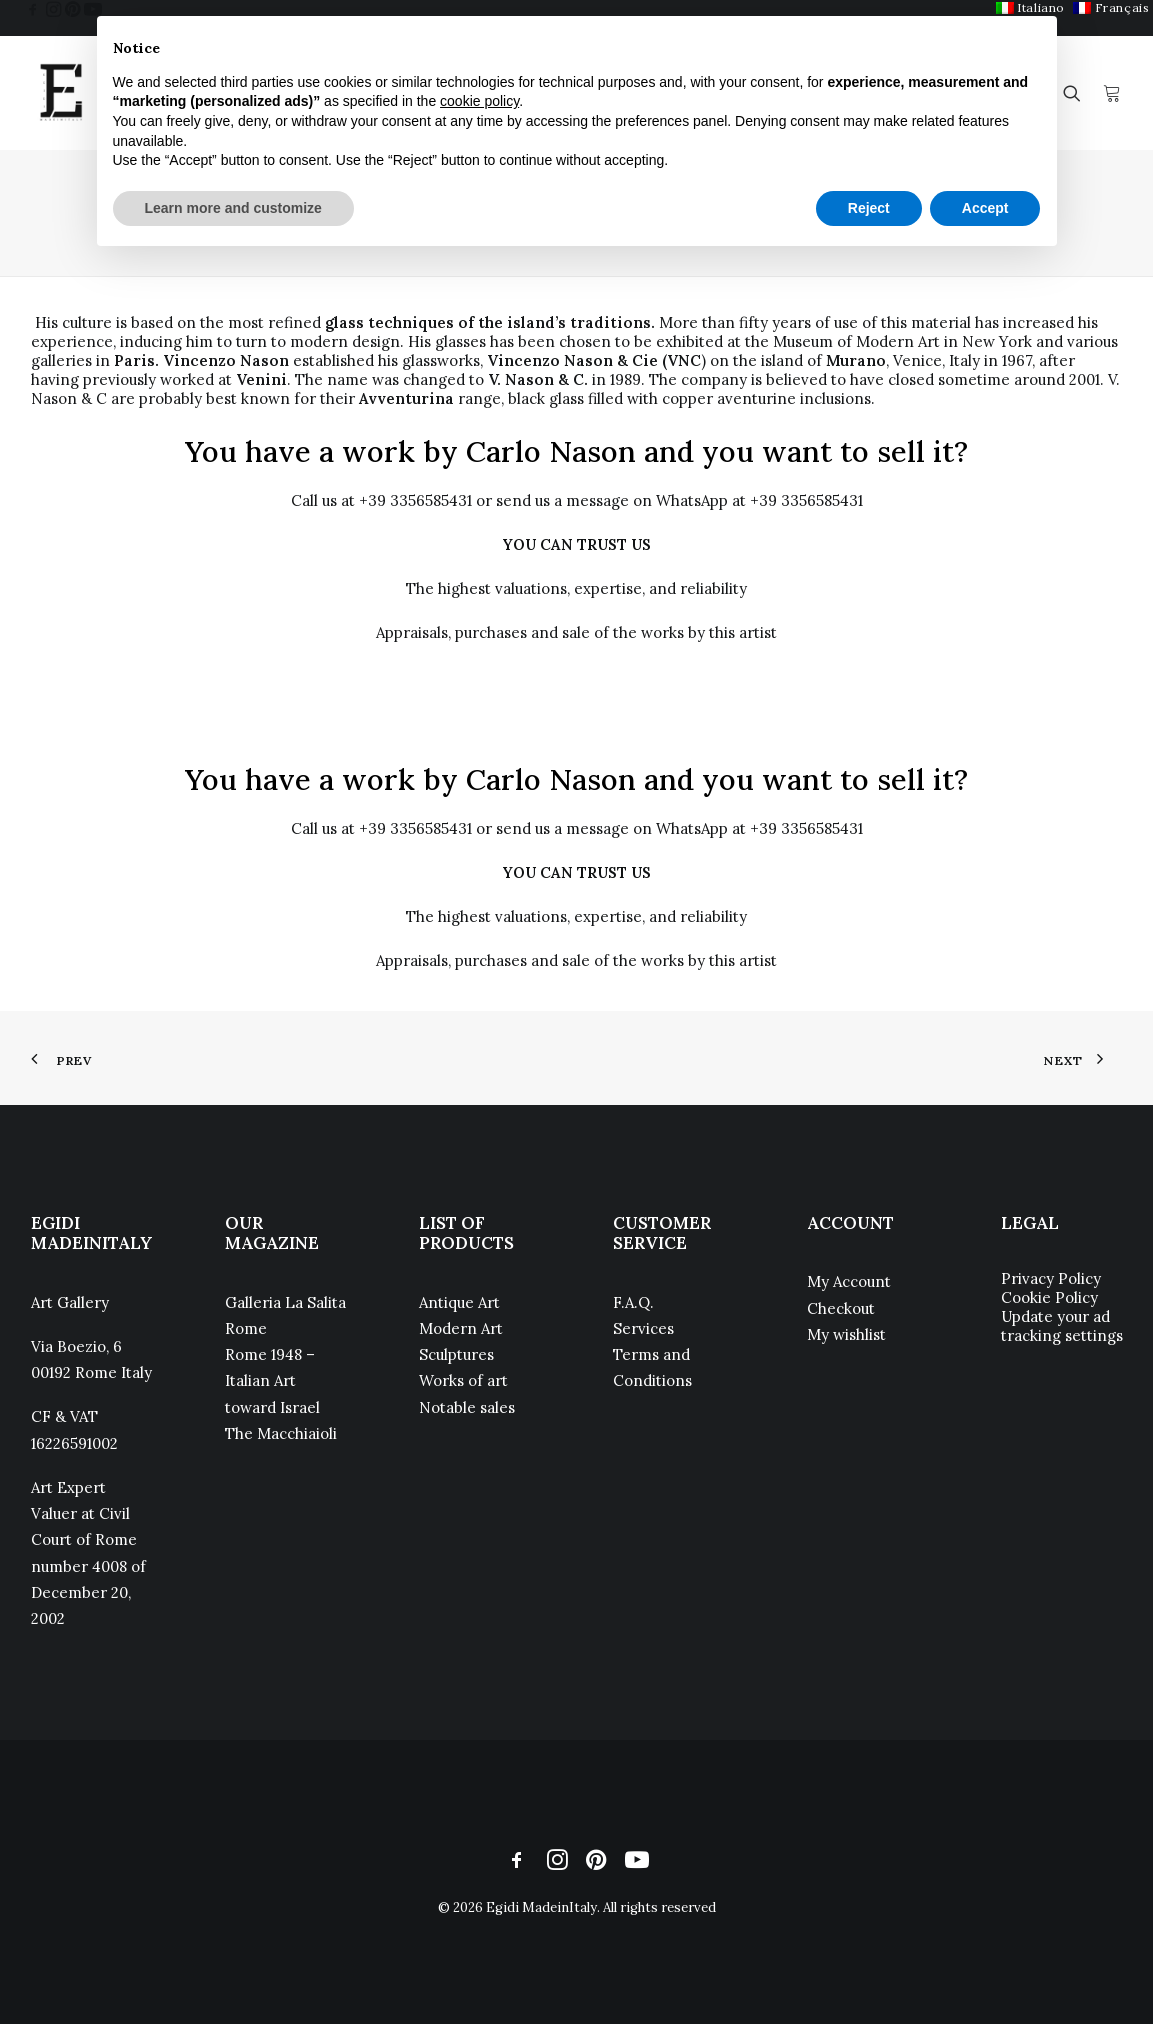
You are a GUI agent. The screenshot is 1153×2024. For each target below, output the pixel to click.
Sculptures (456, 1354)
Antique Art (459, 1302)
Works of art (463, 1380)
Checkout (841, 1308)
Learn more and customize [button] (233, 208)
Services (643, 1328)
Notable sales (467, 1407)
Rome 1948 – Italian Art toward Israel (272, 1381)
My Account (849, 1281)
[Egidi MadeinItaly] (61, 93)
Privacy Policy (1051, 1278)
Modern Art (461, 1328)
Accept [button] (985, 208)
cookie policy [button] (479, 101)
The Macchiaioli (281, 1433)
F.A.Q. (633, 1302)
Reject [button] (869, 208)
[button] (33, 9)
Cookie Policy (1049, 1297)
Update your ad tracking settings (1062, 1326)
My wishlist (846, 1334)
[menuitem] (1111, 7)
